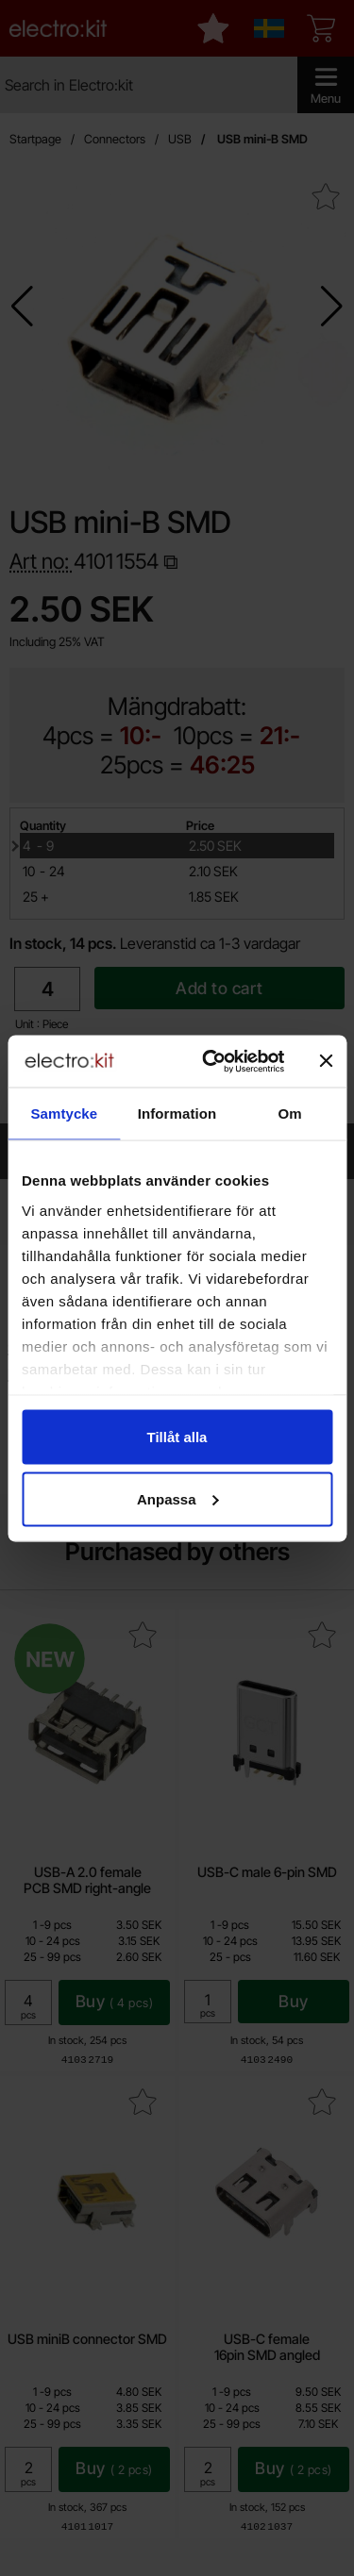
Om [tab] (290, 1113)
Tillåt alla (177, 1437)
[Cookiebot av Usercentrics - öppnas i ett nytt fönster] (211, 1061)
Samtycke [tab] (63, 1113)
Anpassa (178, 1498)
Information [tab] (177, 1113)
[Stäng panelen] (325, 1061)
